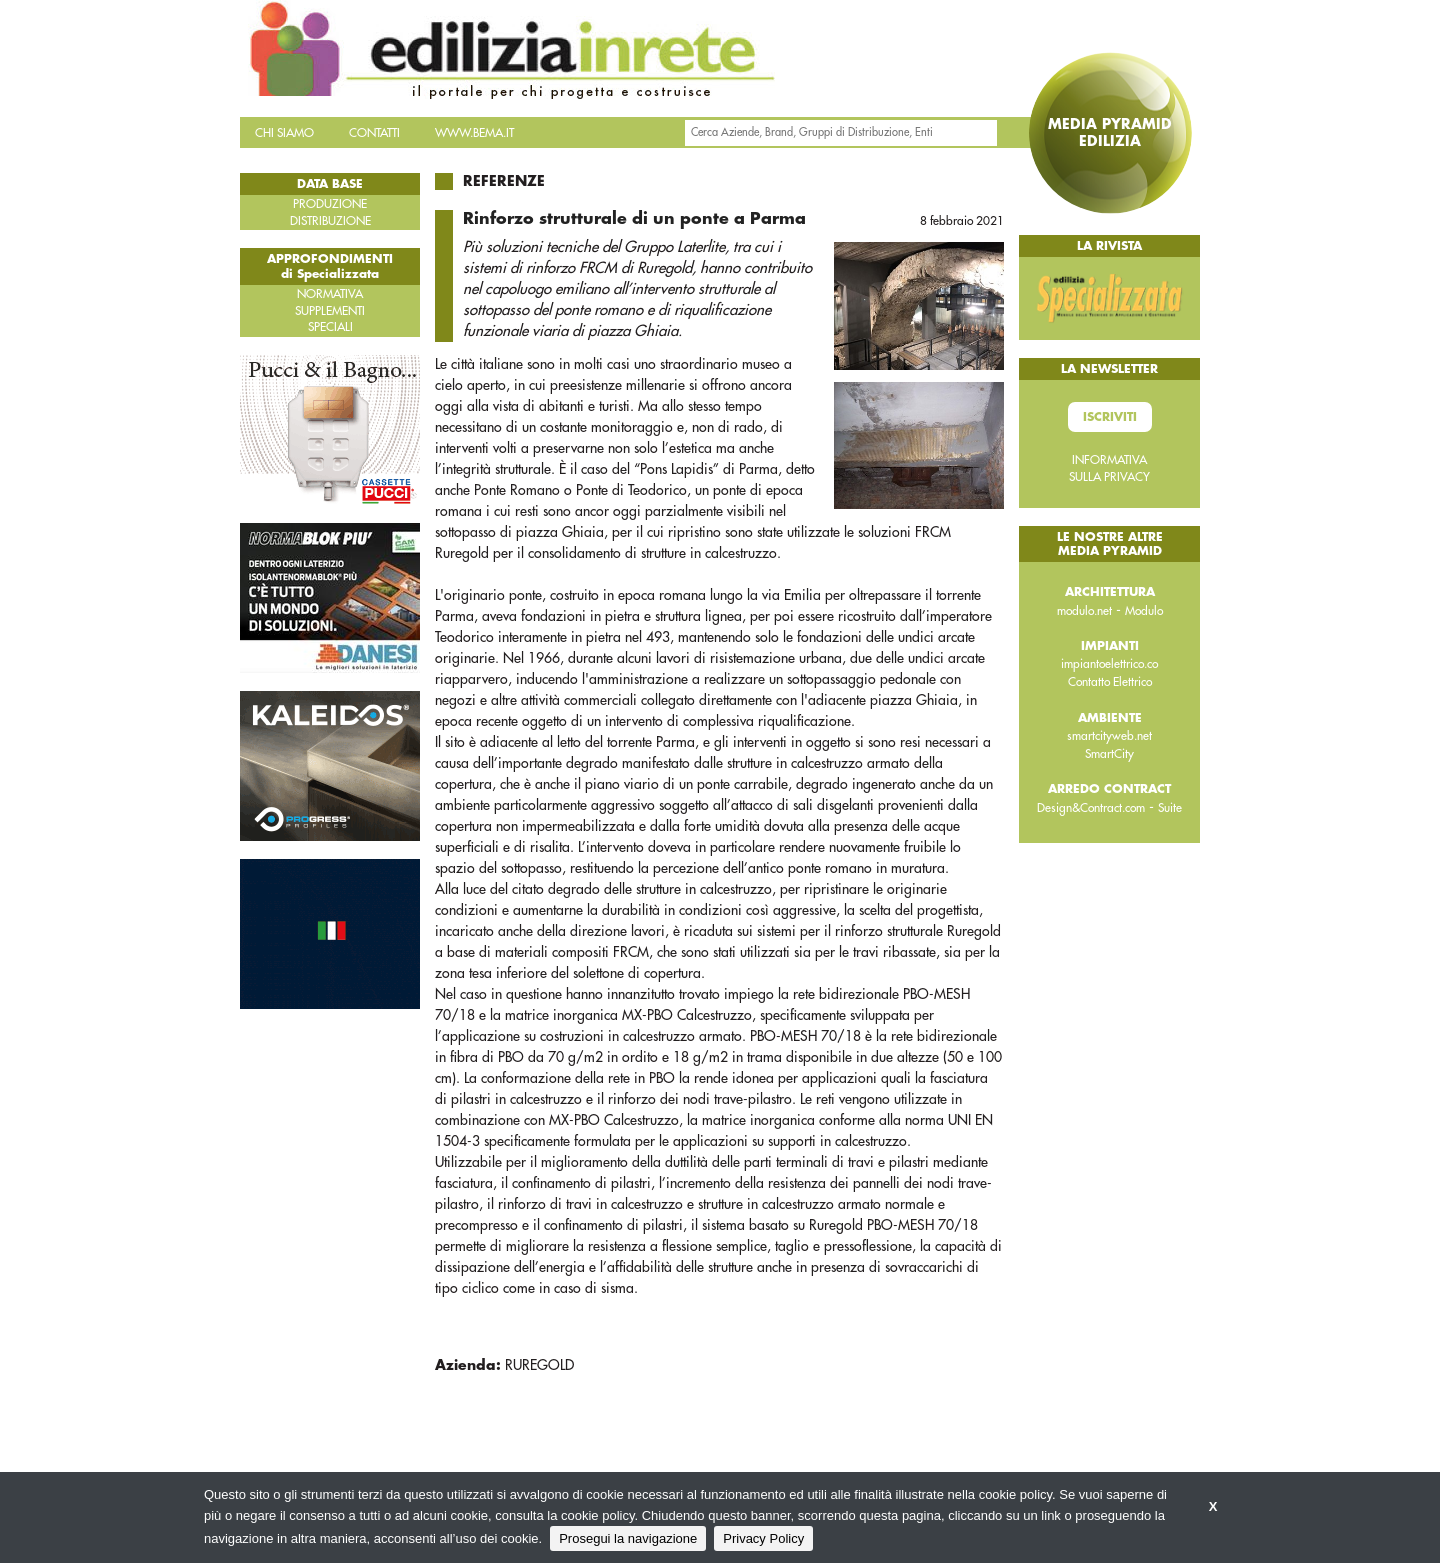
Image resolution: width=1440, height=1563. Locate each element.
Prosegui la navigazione (628, 1538)
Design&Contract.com (1091, 808)
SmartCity (1109, 754)
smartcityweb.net (1109, 736)
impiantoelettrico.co (1109, 664)
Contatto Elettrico (1110, 682)
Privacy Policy (763, 1538)
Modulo (1144, 611)
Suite (1170, 808)
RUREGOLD (539, 1365)
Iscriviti (1110, 417)
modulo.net (1084, 611)
